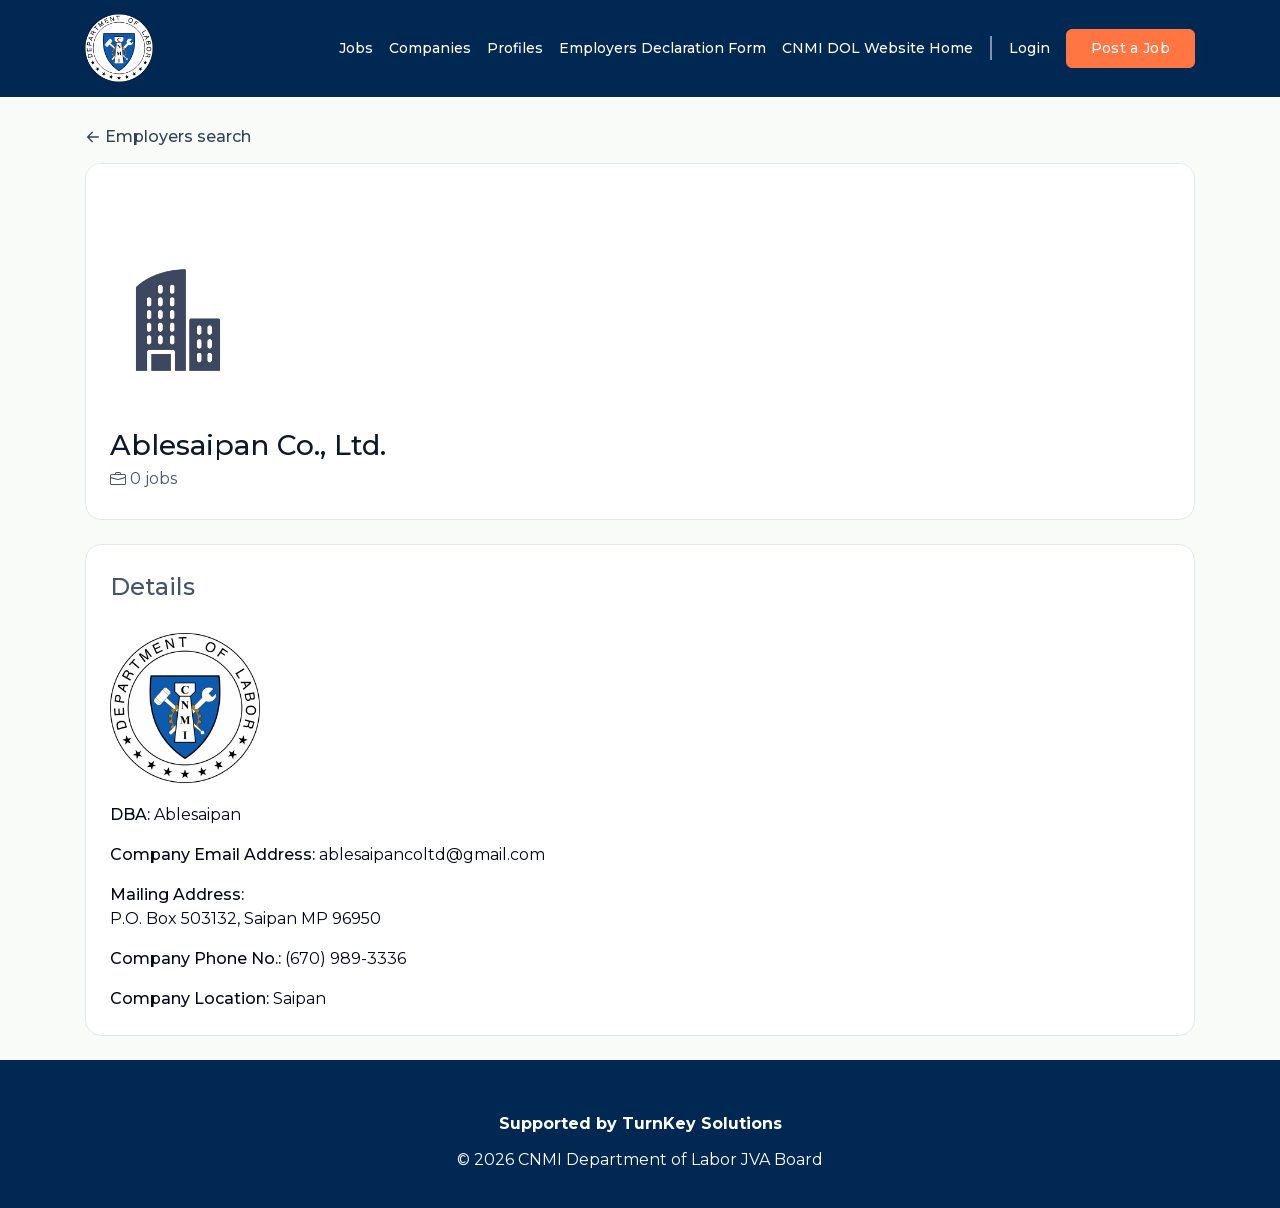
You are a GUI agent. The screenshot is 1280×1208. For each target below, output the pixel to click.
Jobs (356, 48)
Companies (430, 48)
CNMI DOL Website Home (877, 48)
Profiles (515, 48)
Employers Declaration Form (662, 48)
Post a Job (1131, 48)
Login (1029, 48)
